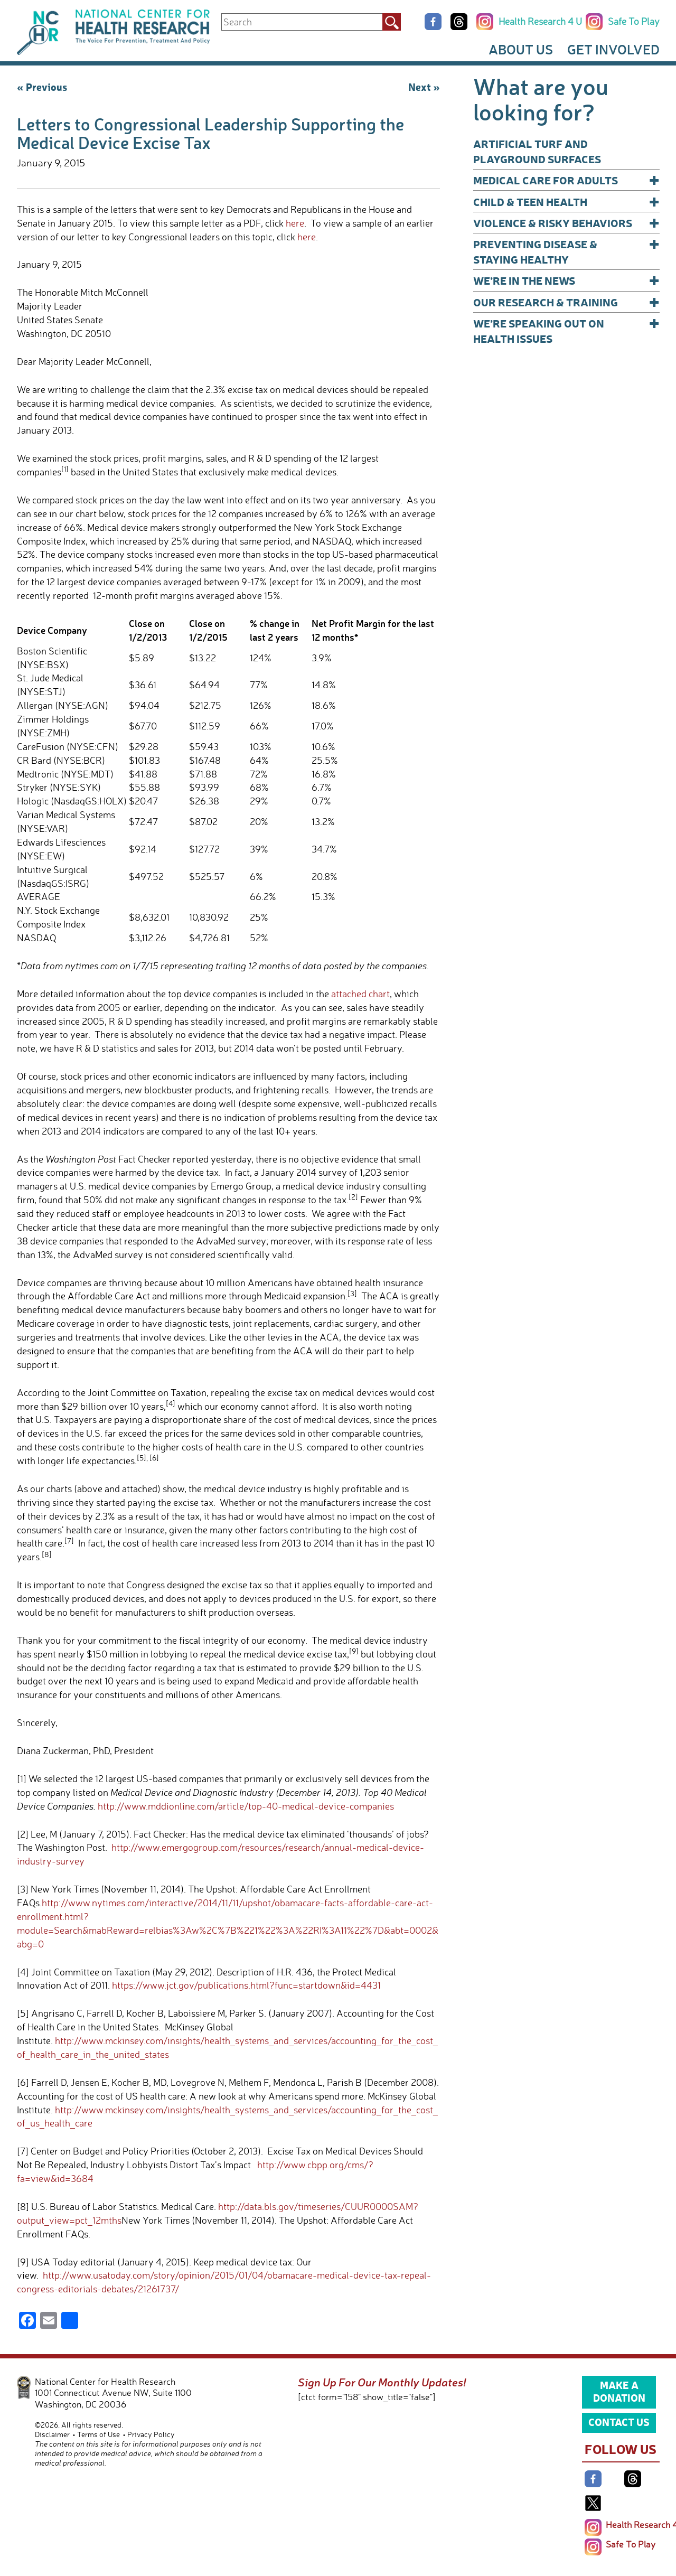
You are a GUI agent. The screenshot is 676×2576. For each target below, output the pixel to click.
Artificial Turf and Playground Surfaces (537, 151)
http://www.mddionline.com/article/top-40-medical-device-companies (246, 1806)
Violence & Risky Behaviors (566, 222)
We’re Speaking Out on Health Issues (566, 330)
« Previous (42, 86)
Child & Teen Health (566, 201)
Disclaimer (52, 2434)
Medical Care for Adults (566, 180)
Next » (424, 86)
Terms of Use (98, 2434)
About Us (521, 49)
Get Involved (613, 49)
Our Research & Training (566, 302)
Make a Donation (619, 2391)
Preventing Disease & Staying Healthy (566, 251)
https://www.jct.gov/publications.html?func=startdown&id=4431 (246, 1985)
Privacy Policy (151, 2434)
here (295, 223)
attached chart (360, 993)
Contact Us (619, 2422)
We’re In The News (566, 280)
